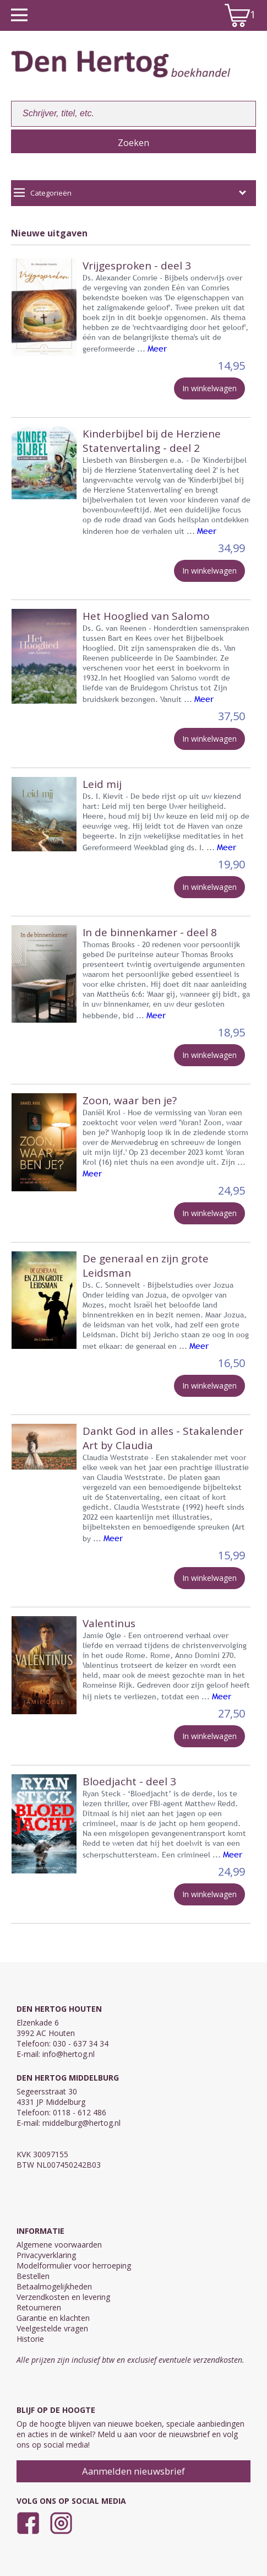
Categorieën (130, 192)
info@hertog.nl (68, 2054)
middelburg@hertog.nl (81, 2123)
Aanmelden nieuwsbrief (133, 2471)
